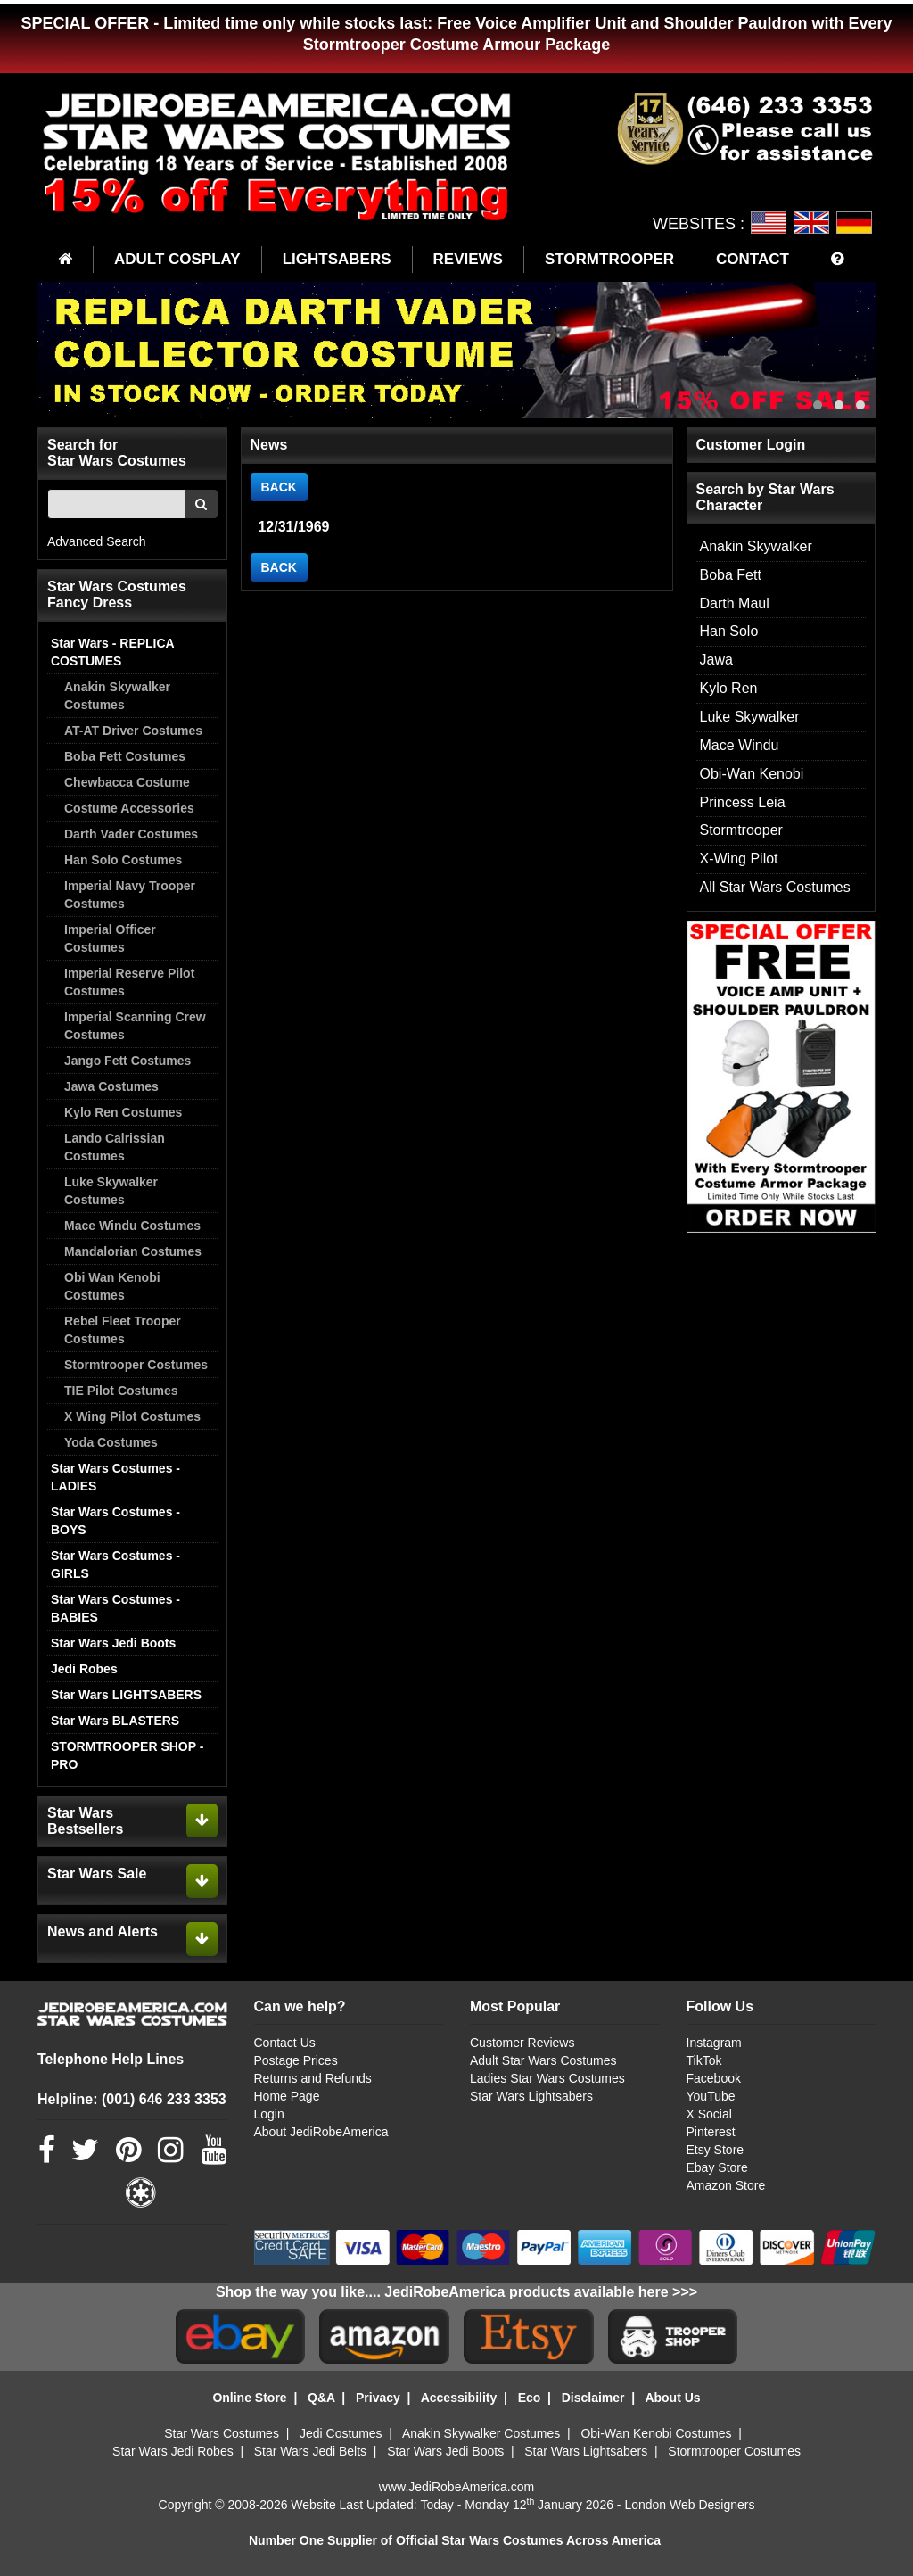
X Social (709, 2114)
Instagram (714, 2042)
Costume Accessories (129, 808)
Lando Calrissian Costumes (114, 1147)
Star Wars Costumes (221, 2433)
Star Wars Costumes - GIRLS (115, 1564)
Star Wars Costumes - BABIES (115, 1608)
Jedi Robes (84, 1669)
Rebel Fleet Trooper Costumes (122, 1330)
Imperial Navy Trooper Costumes (129, 895)
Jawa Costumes (111, 1086)
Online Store (249, 2397)
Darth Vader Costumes (131, 834)
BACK (279, 487)
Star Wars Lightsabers (531, 2096)
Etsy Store (715, 2150)
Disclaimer (593, 2397)
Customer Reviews (522, 2042)
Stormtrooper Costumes (136, 1365)
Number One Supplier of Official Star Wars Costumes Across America (455, 2540)
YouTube (711, 2096)
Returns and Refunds (313, 2078)
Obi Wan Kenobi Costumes (112, 1286)
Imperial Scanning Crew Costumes (135, 1026)
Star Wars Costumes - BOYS (115, 1521)
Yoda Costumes (111, 1442)
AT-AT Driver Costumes (133, 730)
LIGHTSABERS (337, 259)
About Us (672, 2397)
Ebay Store (717, 2167)
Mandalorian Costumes (133, 1251)
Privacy (378, 2397)
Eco (529, 2397)
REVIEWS (468, 259)
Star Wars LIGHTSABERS (126, 1695)
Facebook (714, 2078)
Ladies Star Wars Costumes (547, 2078)
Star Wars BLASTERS (115, 1720)
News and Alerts (102, 1931)
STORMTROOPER (609, 259)
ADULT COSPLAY (177, 259)
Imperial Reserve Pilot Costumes (129, 982)
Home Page (287, 2096)
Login (269, 2114)
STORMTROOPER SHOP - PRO (127, 1755)
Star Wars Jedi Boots (113, 1643)
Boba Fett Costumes (124, 756)
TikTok (704, 2060)
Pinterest (711, 2132)
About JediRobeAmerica (321, 2132)
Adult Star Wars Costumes (543, 2060)
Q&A (321, 2397)
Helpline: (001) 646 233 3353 (131, 2099)
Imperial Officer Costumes (110, 938)
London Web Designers (689, 2505)
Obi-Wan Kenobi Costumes (655, 2433)
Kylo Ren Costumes (123, 1112)
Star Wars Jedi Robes (173, 2451)
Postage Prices (296, 2060)
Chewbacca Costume (127, 782)
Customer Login (751, 444)
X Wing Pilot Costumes (132, 1416)
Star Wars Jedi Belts (310, 2451)
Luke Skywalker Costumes (111, 1191)
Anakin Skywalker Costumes (117, 696)
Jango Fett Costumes (127, 1060)
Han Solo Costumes (123, 860)
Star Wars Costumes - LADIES (115, 1477)
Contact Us (285, 2042)
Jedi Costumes (341, 2433)
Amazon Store (726, 2185)
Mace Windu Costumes (132, 1225)
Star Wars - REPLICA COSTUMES (112, 652)
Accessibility (459, 2397)
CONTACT (752, 259)
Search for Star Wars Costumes (116, 452)
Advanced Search (96, 541)
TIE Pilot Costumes (121, 1390)
